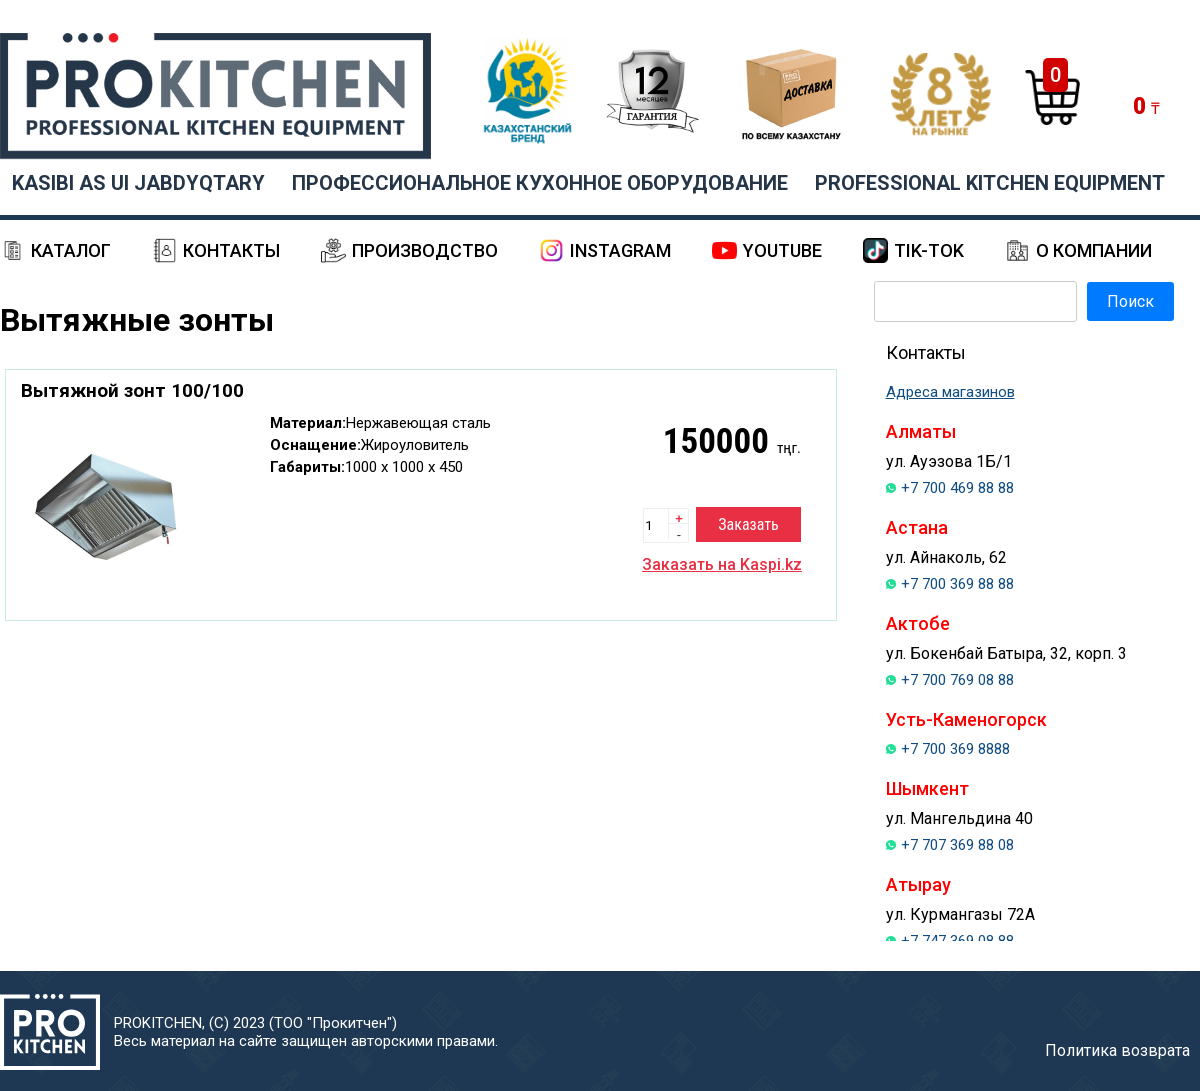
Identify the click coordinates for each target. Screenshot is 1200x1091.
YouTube (782, 250)
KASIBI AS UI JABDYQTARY (138, 183)
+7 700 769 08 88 (957, 680)
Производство (425, 250)
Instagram (620, 250)
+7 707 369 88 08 (957, 845)
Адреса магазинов (950, 392)
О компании (1094, 250)
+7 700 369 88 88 (957, 584)
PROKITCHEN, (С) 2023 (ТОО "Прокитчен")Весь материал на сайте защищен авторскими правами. (306, 1032)
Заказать (748, 524)
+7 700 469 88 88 (957, 488)
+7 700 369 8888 (955, 749)
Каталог (71, 250)
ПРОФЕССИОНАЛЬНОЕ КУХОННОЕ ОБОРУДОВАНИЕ (540, 183)
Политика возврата (1117, 1050)
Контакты (231, 250)
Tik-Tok (929, 250)
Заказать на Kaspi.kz (722, 564)
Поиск (1130, 301)
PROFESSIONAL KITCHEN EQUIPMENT (990, 183)
